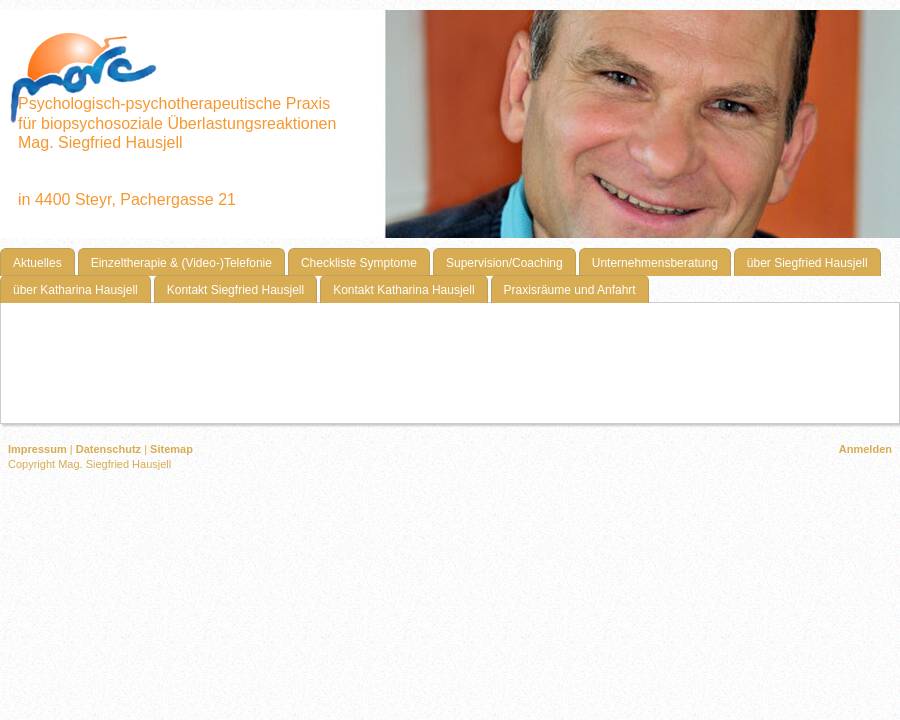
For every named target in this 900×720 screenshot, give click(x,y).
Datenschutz (108, 449)
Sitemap (171, 449)
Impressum (37, 449)
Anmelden (865, 449)
